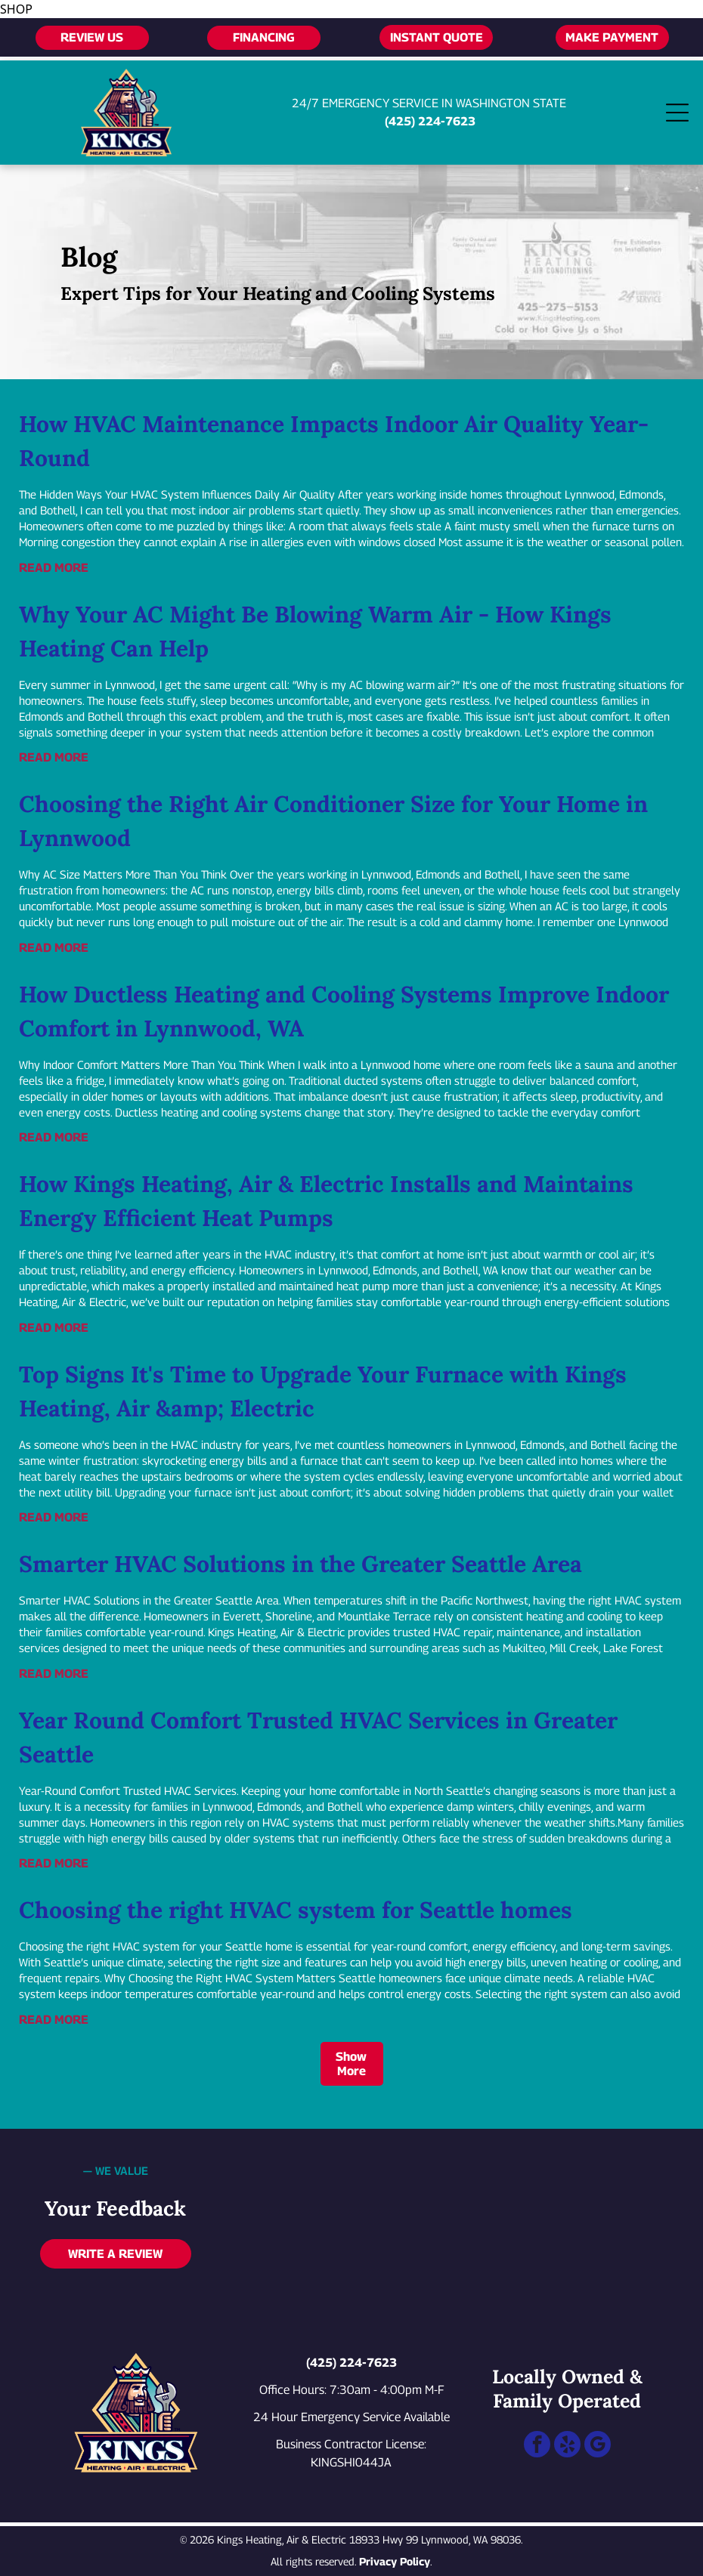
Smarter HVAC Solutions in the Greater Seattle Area (300, 1563)
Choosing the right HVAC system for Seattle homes (295, 1909)
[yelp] (567, 2446)
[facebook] (537, 2446)
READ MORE (53, 568)
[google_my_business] (597, 2446)
